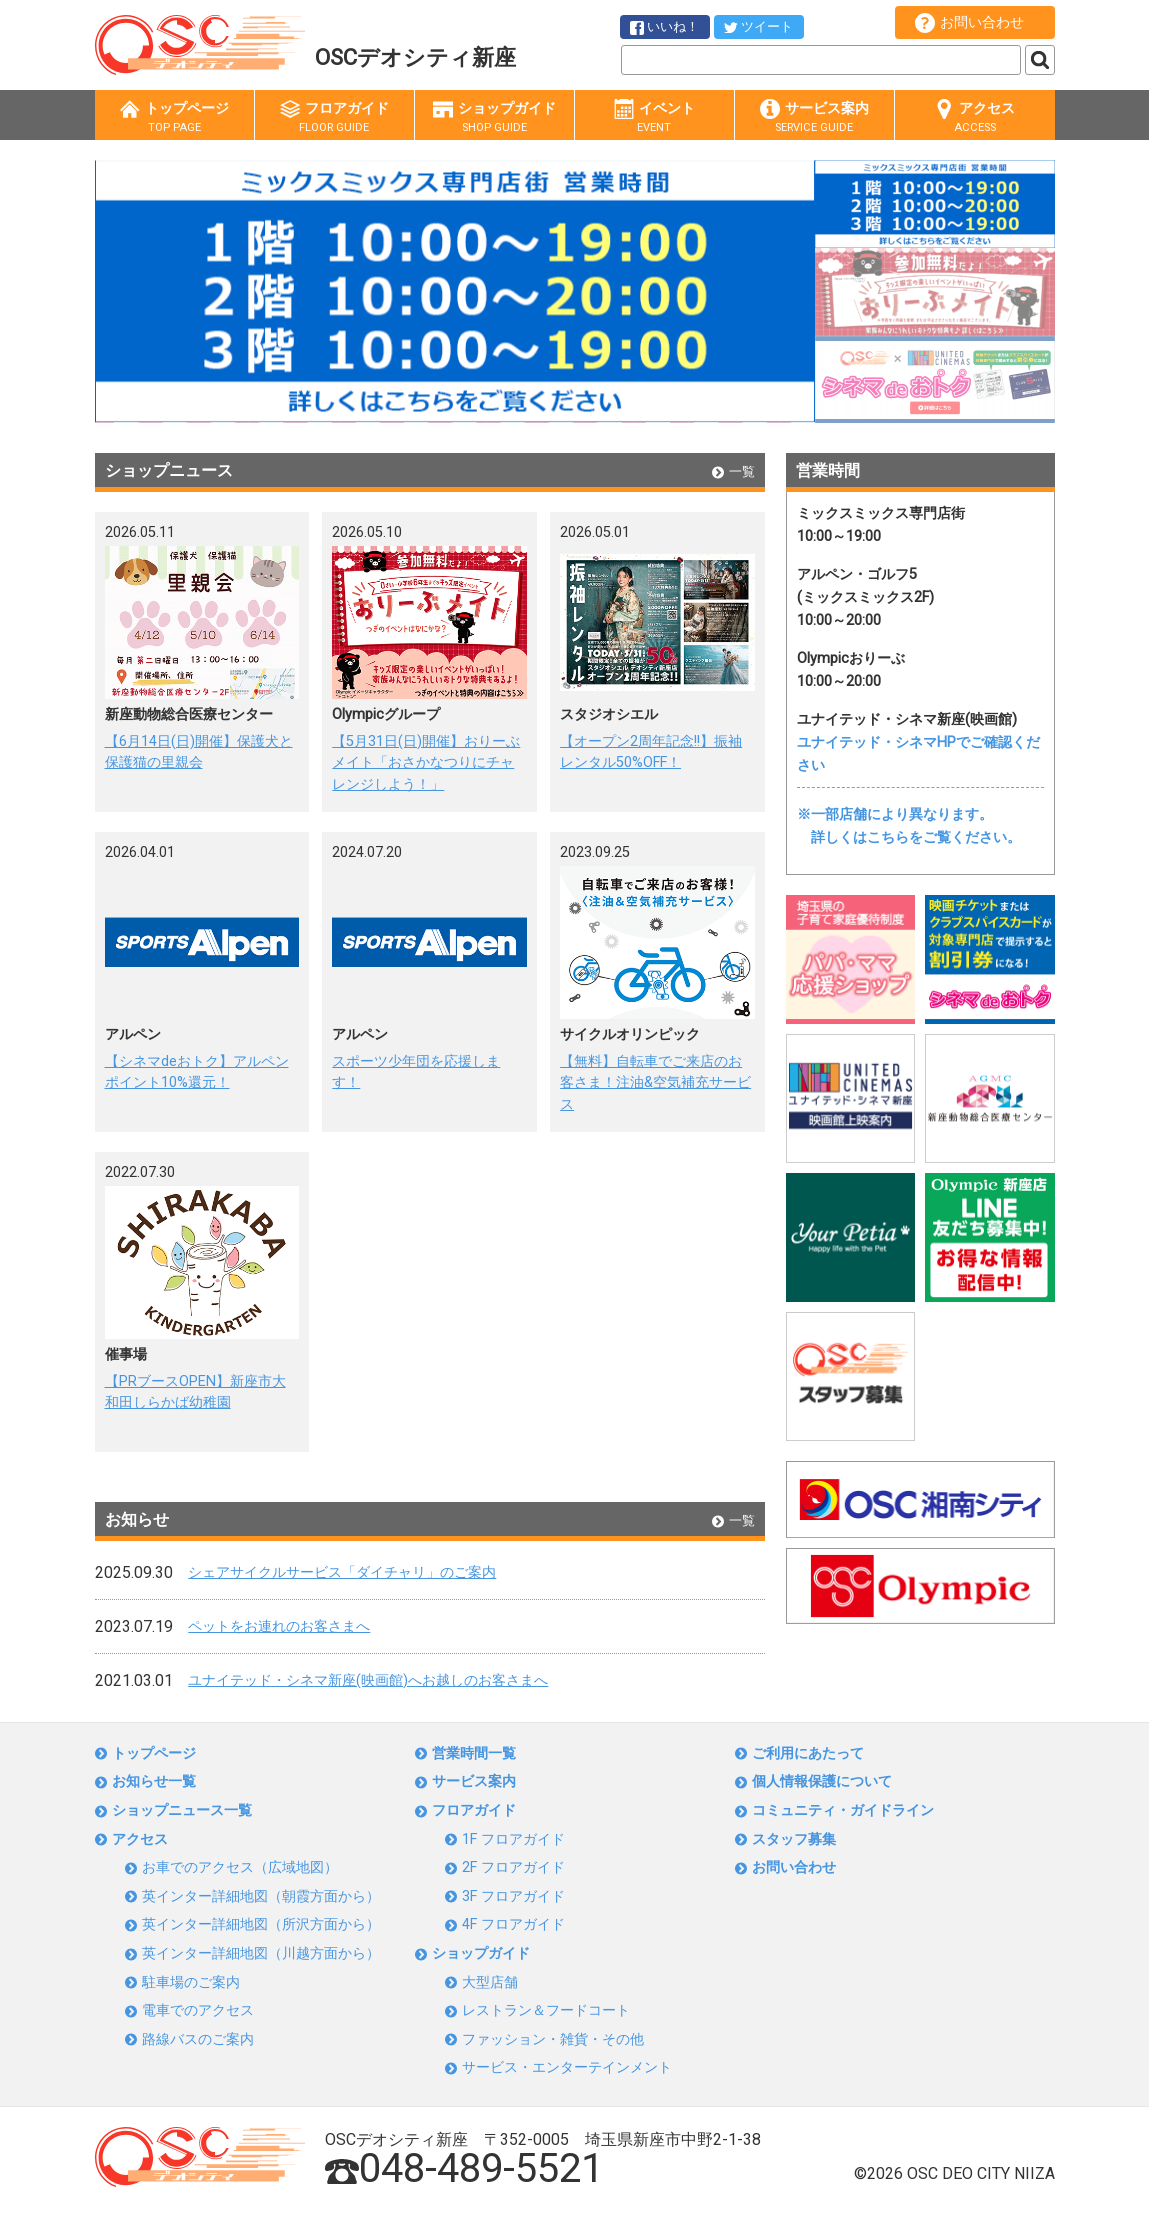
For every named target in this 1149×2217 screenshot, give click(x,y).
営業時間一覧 (474, 1753)
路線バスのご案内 (198, 2039)
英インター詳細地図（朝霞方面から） (261, 1896)
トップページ (174, 117)
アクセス (975, 117)
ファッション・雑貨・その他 (553, 2039)
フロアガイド (334, 117)
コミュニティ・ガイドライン (843, 1810)
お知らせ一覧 (154, 1781)
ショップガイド (494, 117)
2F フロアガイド (513, 1867)
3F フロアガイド (513, 1896)
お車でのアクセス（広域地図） (240, 1867)
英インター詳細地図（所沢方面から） (261, 1924)
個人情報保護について (822, 1781)
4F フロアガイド (513, 1924)
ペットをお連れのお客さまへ (279, 1626)
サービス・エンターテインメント (567, 2067)
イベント (654, 117)
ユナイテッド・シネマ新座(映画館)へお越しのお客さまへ (368, 1680)
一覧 (733, 471)
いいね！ (664, 27)
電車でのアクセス (198, 2010)
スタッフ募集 (794, 1839)
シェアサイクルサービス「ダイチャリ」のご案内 (342, 1572)
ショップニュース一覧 (182, 1810)
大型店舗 (490, 1982)
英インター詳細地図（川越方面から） (261, 1953)
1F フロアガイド (513, 1839)
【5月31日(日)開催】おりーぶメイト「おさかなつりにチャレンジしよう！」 (426, 763)
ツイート (758, 26)
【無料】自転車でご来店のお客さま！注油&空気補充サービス (655, 1083)
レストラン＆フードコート (546, 2010)
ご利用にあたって (808, 1753)
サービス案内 (814, 117)
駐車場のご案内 (191, 1982)
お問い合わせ (969, 23)
